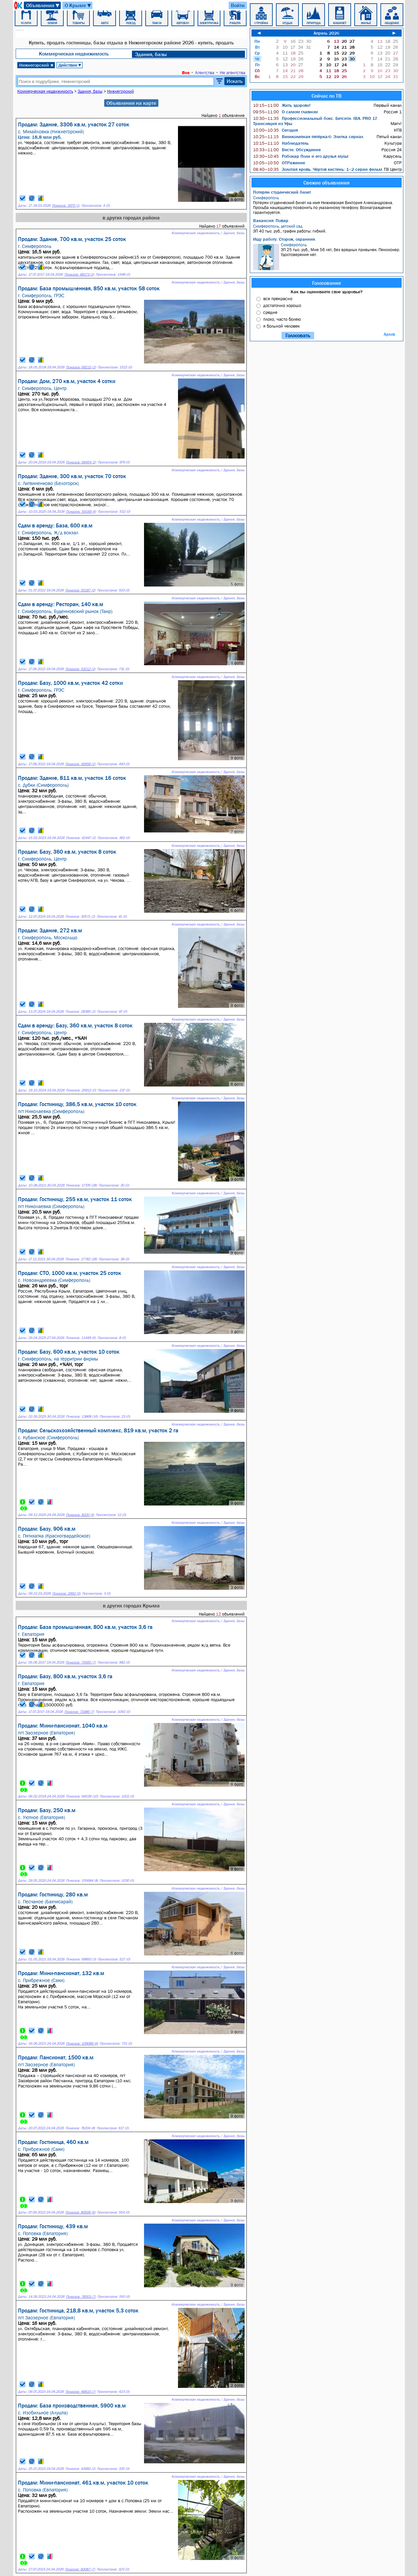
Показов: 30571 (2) (80, 916)
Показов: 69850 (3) (81, 1959)
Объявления (43, 5)
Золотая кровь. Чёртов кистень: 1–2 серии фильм (317, 169)
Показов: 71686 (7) (79, 1712)
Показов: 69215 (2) (81, 367)
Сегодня (275, 130)
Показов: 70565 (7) (81, 1662)
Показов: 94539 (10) (82, 1796)
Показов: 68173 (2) (79, 274)
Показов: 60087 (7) (80, 2569)
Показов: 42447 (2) (81, 838)
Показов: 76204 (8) (80, 2128)
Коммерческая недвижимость (74, 53)
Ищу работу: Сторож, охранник (284, 239)
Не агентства (232, 72)
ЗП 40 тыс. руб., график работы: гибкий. (327, 228)
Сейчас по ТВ (327, 96)
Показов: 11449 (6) (81, 1338)
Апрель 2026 (326, 33)
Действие (70, 65)
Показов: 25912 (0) (81, 1090)
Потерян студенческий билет (282, 192)
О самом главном (285, 111)
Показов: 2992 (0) (66, 1593)
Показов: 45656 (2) (80, 764)
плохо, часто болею (282, 319)
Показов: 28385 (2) (80, 1011)
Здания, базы (151, 54)
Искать (235, 81)
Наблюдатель (281, 143)
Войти (238, 5)
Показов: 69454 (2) (81, 462)
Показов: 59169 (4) (81, 511)
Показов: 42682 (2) (80, 2469)
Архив (389, 334)
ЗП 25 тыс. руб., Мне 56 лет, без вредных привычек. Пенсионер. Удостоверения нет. (327, 256)
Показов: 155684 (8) (82, 1880)
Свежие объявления (326, 182)
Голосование (326, 283)
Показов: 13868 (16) (82, 1416)
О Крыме (78, 5)
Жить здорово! (282, 105)
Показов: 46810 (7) (80, 2391)
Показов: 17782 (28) (81, 1259)
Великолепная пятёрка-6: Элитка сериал (308, 136)
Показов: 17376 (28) (81, 1185)
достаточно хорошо (282, 305)
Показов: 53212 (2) (80, 669)
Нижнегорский (36, 65)
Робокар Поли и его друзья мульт (300, 156)
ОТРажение (279, 162)
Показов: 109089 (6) (82, 2043)
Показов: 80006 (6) (80, 2212)
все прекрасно (277, 298)
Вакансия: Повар (270, 220)
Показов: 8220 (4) (80, 1515)
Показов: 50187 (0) (80, 590)
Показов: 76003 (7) (81, 2296)
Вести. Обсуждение (287, 149)
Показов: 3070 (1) (66, 205)
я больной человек (281, 326)
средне (270, 312)
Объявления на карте (131, 103)
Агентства (204, 72)
